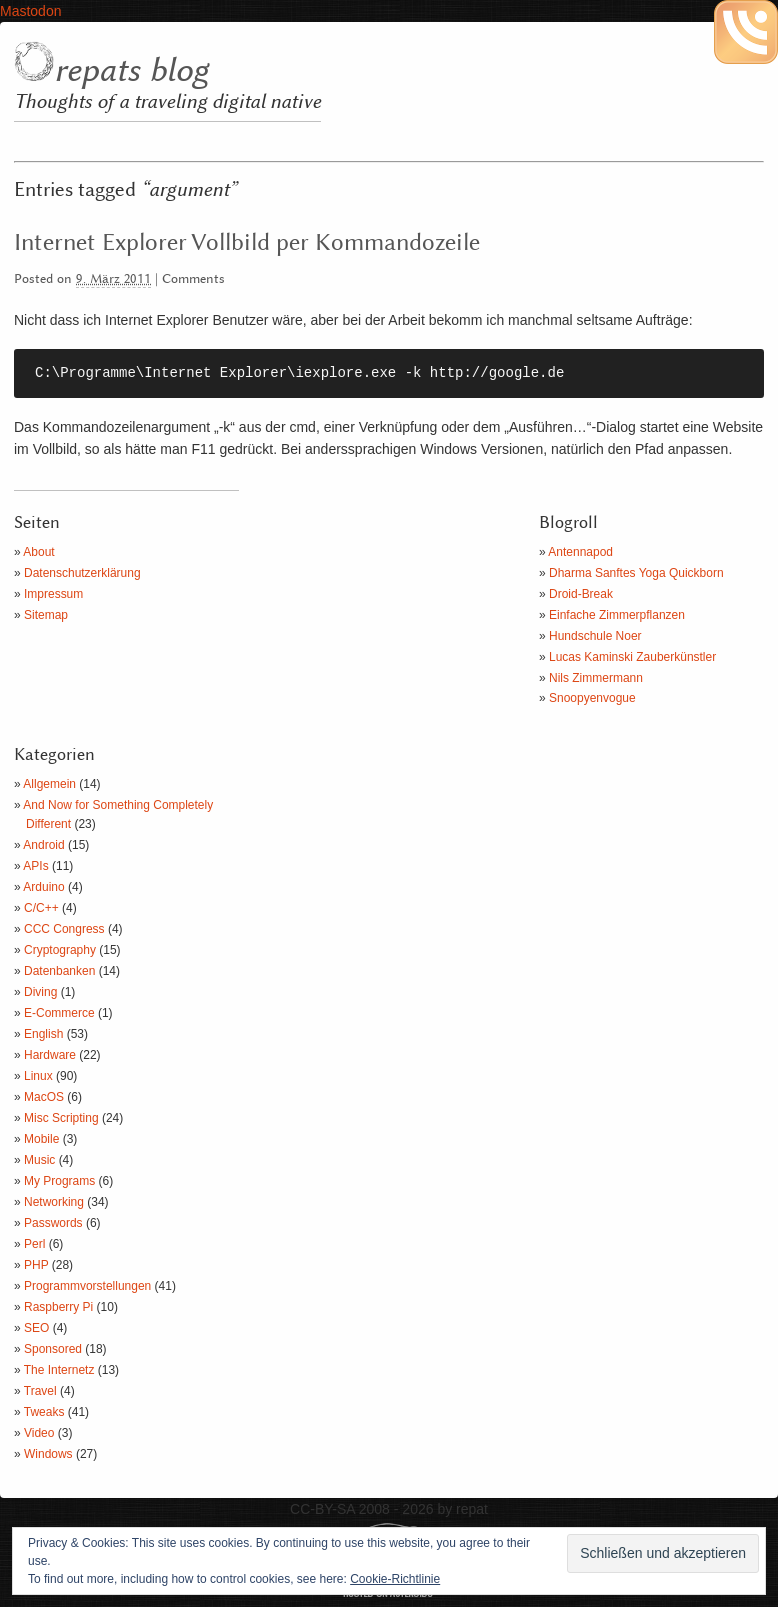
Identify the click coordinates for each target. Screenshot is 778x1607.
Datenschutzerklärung (82, 573)
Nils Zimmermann (596, 678)
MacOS (44, 1097)
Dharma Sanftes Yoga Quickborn (636, 573)
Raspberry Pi (58, 1307)
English (43, 1034)
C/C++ (41, 908)
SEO (36, 1328)
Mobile (41, 1139)
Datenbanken (59, 971)
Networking (54, 1202)
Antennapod (580, 552)
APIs (35, 866)
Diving (40, 992)
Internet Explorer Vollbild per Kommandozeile (247, 243)
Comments (193, 279)
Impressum (53, 594)
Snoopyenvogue (592, 698)
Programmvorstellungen (87, 1286)
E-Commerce (59, 1013)
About (38, 552)
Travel (40, 1391)
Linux (38, 1076)
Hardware (50, 1055)
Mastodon (30, 11)
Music (39, 1160)
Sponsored (53, 1349)
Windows (48, 1454)
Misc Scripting (61, 1118)
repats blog (131, 71)
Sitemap (46, 615)
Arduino (43, 887)
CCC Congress (64, 929)
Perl (34, 1244)
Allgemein (49, 784)
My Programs (59, 1181)
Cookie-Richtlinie (395, 1579)
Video (39, 1433)
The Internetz (59, 1370)
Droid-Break (581, 594)
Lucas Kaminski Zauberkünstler (632, 657)
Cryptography (60, 950)
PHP (36, 1265)
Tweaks (44, 1412)
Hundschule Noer (595, 636)
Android (43, 845)
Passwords (53, 1223)
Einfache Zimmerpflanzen (617, 615)
